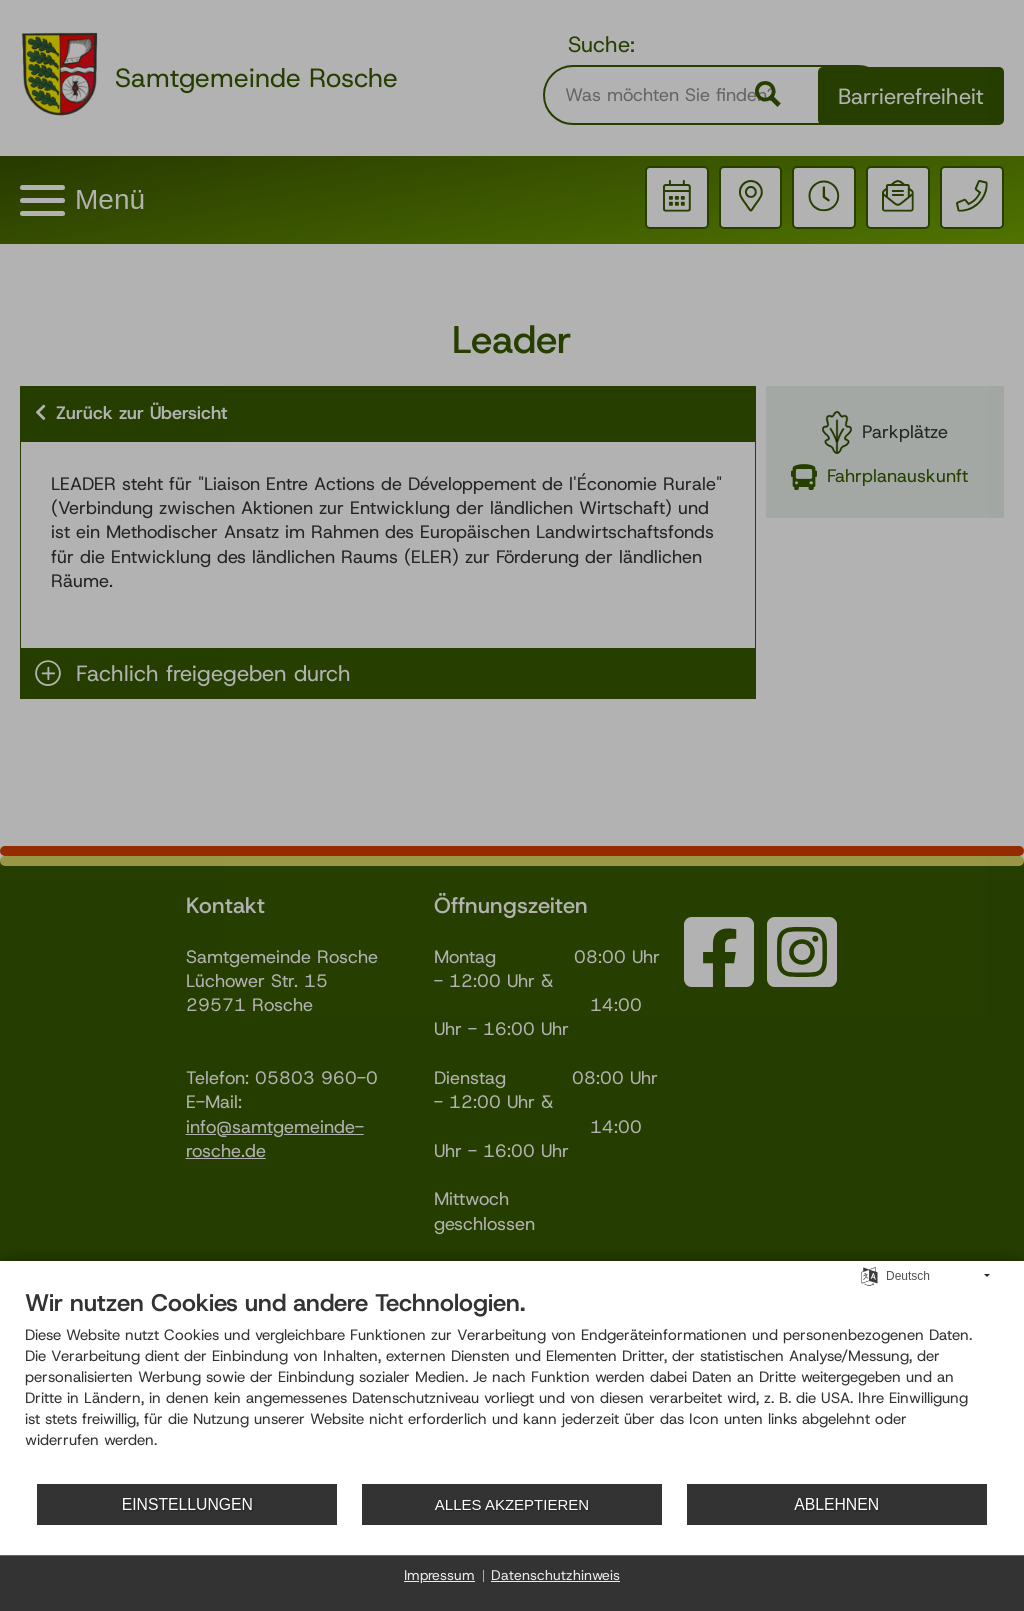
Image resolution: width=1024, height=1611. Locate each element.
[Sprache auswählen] (869, 1277)
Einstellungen (191, 1504)
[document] (512, 1386)
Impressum (439, 1575)
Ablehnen (856, 1504)
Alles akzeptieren (535, 1504)
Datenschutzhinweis (555, 1575)
